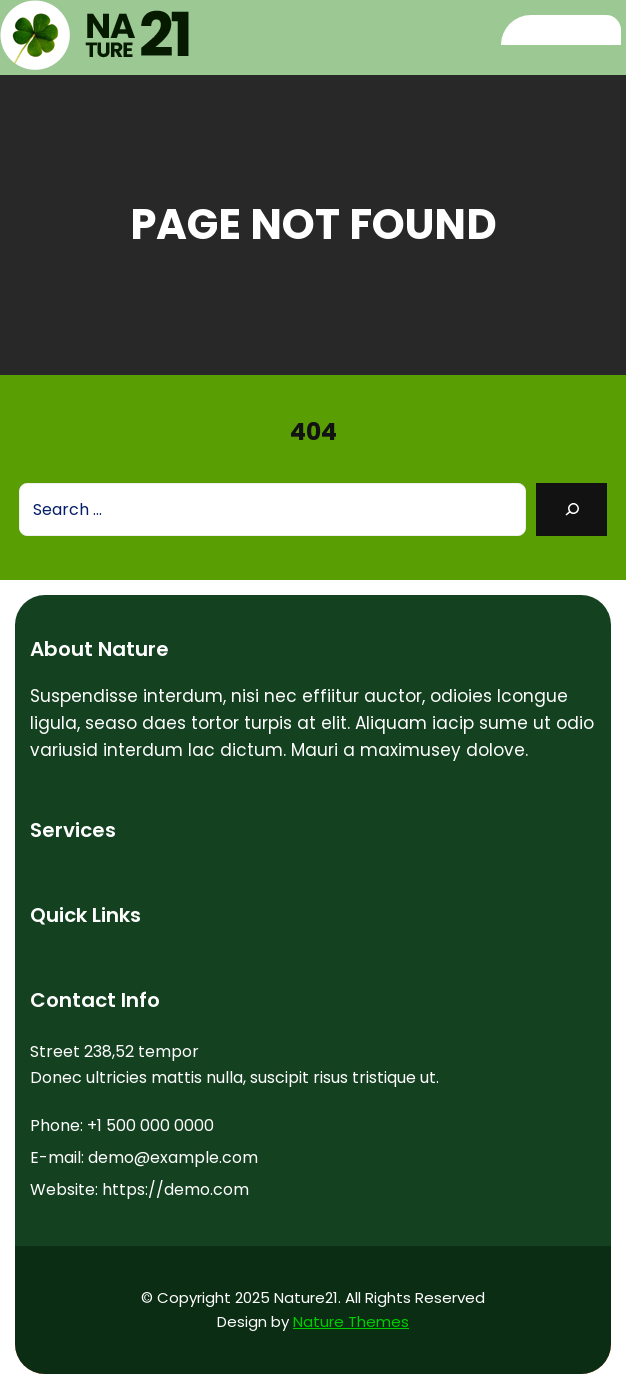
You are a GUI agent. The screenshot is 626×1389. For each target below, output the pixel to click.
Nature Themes (351, 1321)
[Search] (571, 509)
